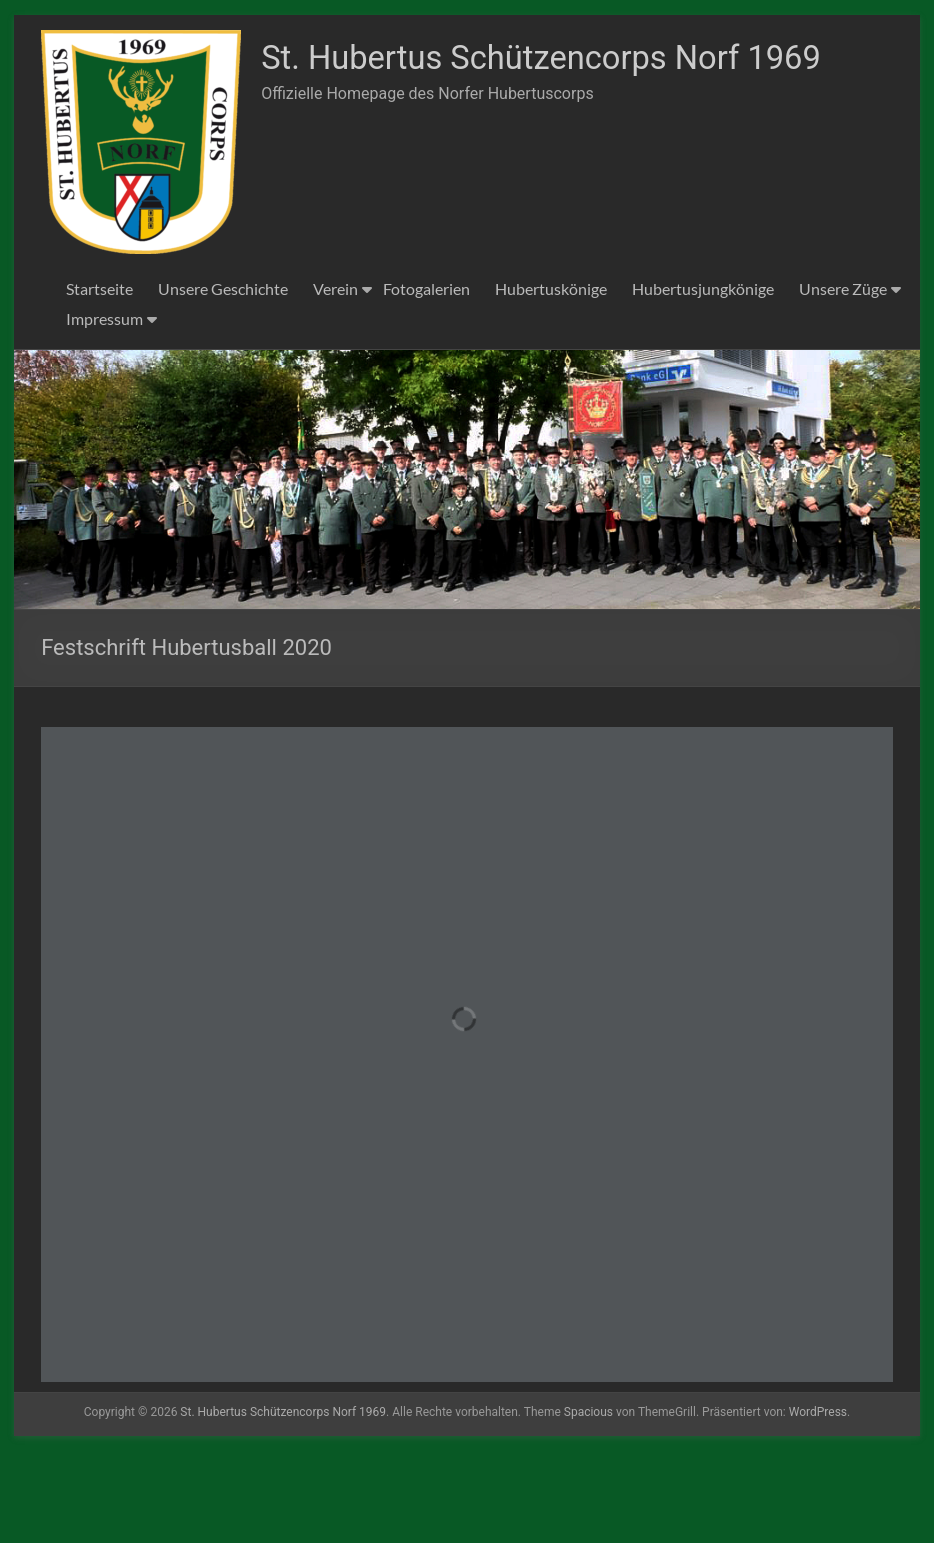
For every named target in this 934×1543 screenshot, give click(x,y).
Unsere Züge (843, 380)
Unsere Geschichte (223, 380)
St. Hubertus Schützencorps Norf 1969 (349, 282)
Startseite (99, 380)
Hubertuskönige (551, 380)
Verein (335, 380)
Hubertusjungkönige (703, 380)
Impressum (104, 410)
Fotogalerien (426, 380)
